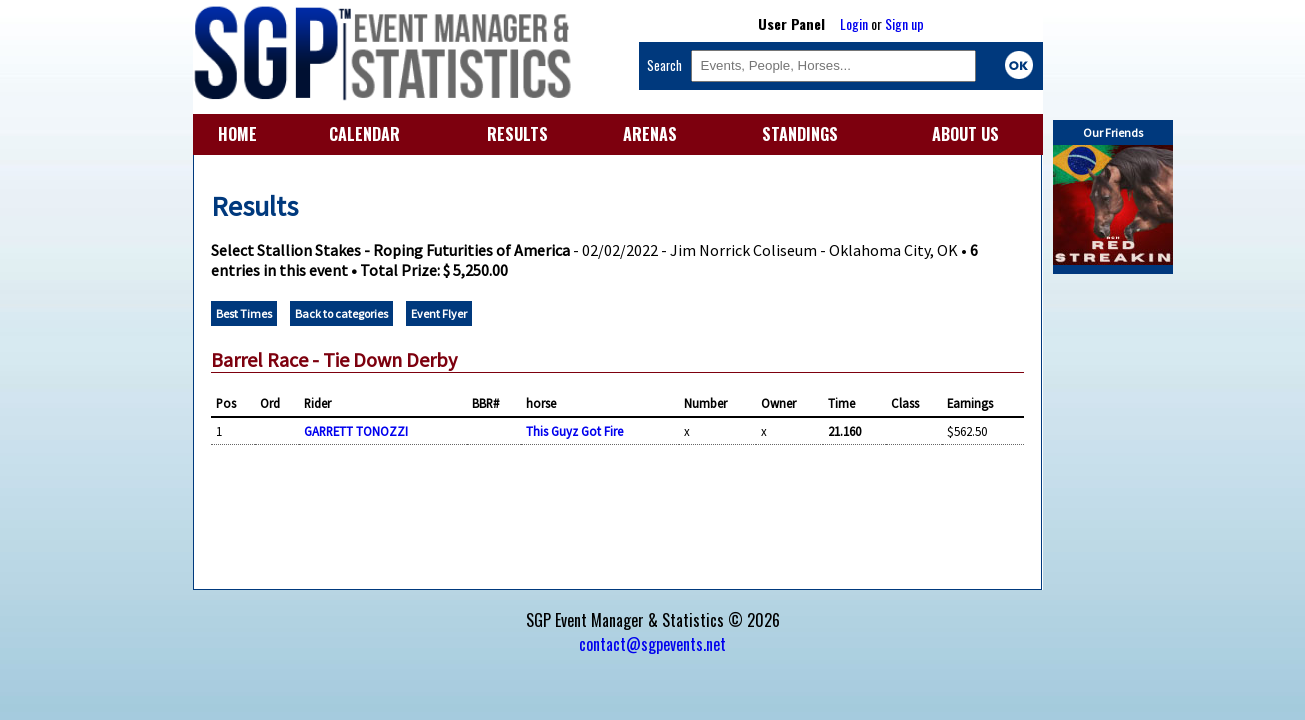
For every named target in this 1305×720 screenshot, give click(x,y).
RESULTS (517, 134)
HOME (237, 134)
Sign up (904, 23)
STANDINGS (800, 134)
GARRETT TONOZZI (356, 431)
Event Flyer (439, 313)
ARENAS (650, 134)
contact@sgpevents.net (652, 644)
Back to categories (341, 313)
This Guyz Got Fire (574, 431)
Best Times (244, 313)
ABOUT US (965, 134)
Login (854, 23)
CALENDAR (364, 134)
